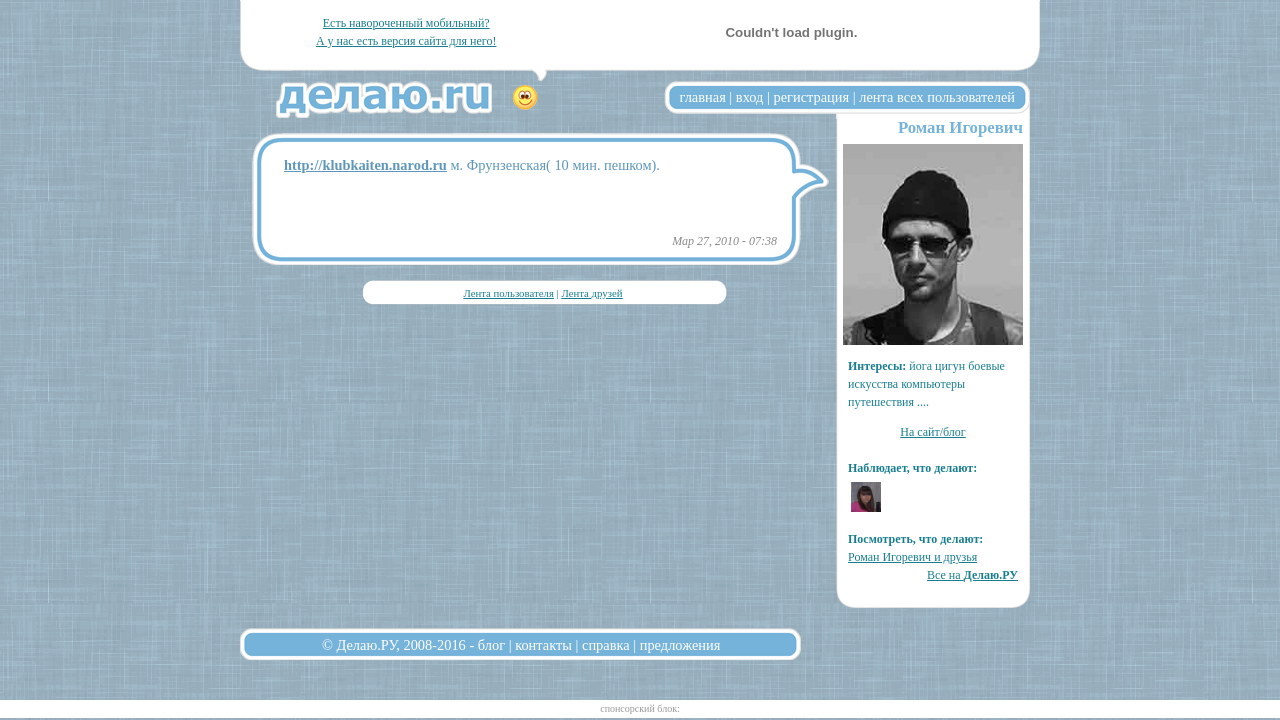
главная (703, 97)
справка (606, 645)
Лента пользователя (508, 293)
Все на (972, 575)
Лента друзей (591, 293)
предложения (680, 645)
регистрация (811, 97)
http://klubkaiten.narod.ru (365, 165)
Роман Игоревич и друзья (912, 557)
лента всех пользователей (937, 97)
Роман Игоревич (960, 127)
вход (750, 97)
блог (491, 645)
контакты (543, 645)
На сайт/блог (933, 432)
